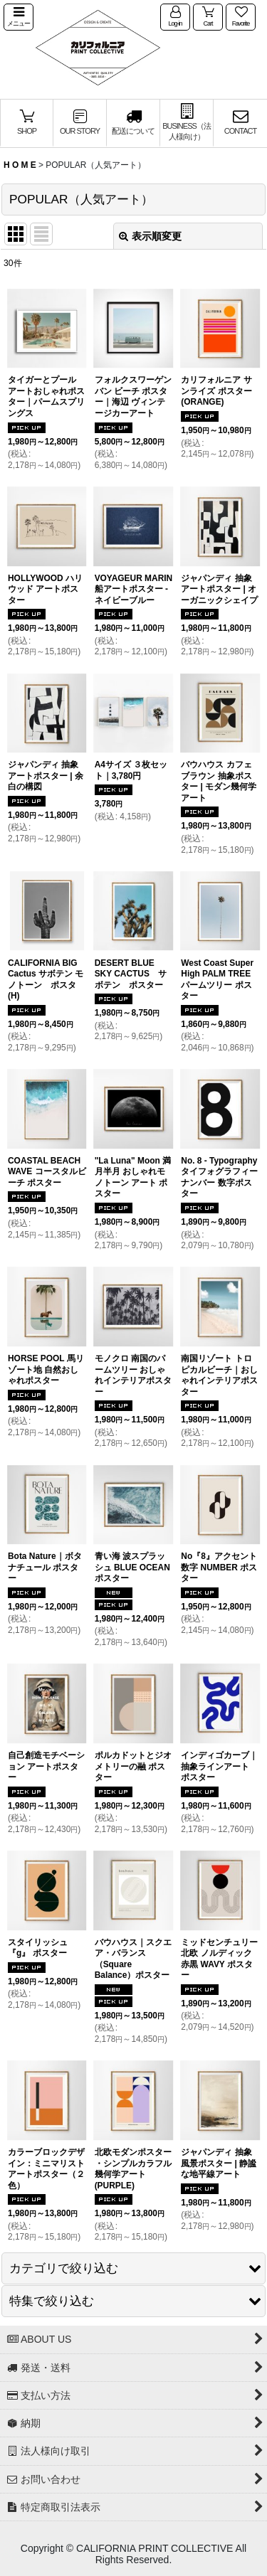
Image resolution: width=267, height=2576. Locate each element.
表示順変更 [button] (150, 236)
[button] (18, 17)
